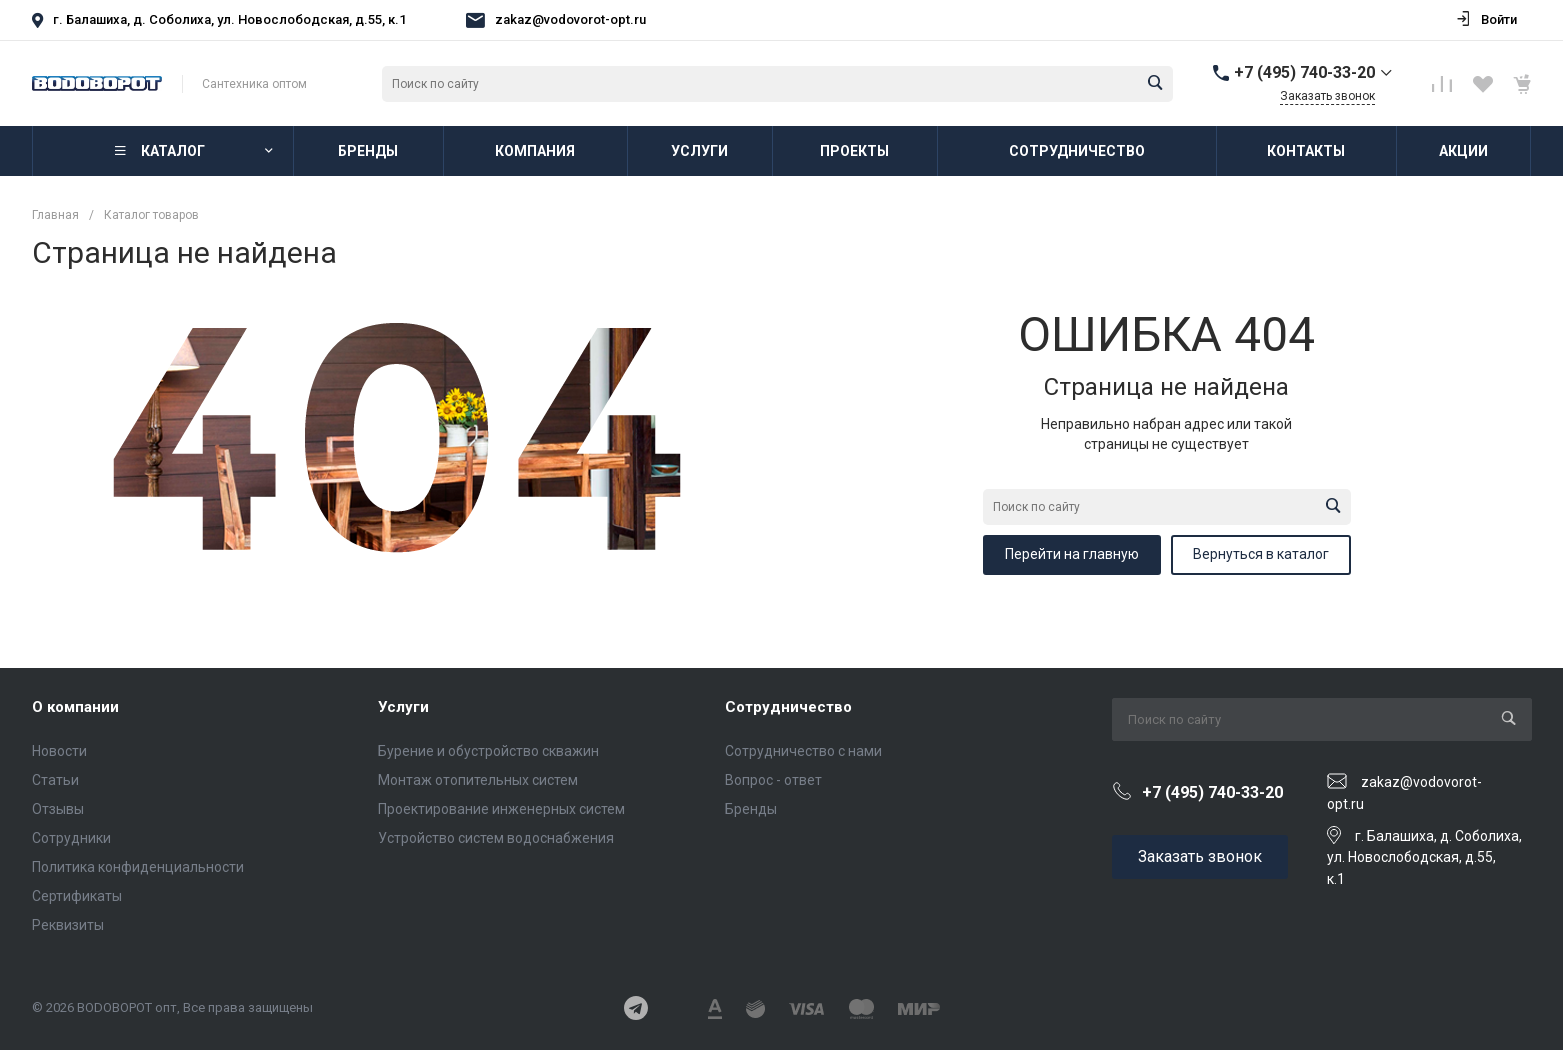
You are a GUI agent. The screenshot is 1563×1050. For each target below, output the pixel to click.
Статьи (55, 780)
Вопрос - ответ (773, 780)
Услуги (403, 707)
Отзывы (58, 809)
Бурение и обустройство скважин (488, 751)
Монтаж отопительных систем (478, 780)
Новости (59, 751)
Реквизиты (68, 925)
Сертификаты (77, 896)
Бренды (751, 809)
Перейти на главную (1072, 554)
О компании (75, 707)
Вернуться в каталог (1261, 554)
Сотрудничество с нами (803, 751)
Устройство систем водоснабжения (496, 838)
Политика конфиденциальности (138, 867)
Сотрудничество (788, 707)
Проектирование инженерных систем (501, 809)
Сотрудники (71, 838)
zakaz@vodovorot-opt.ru (570, 19)
